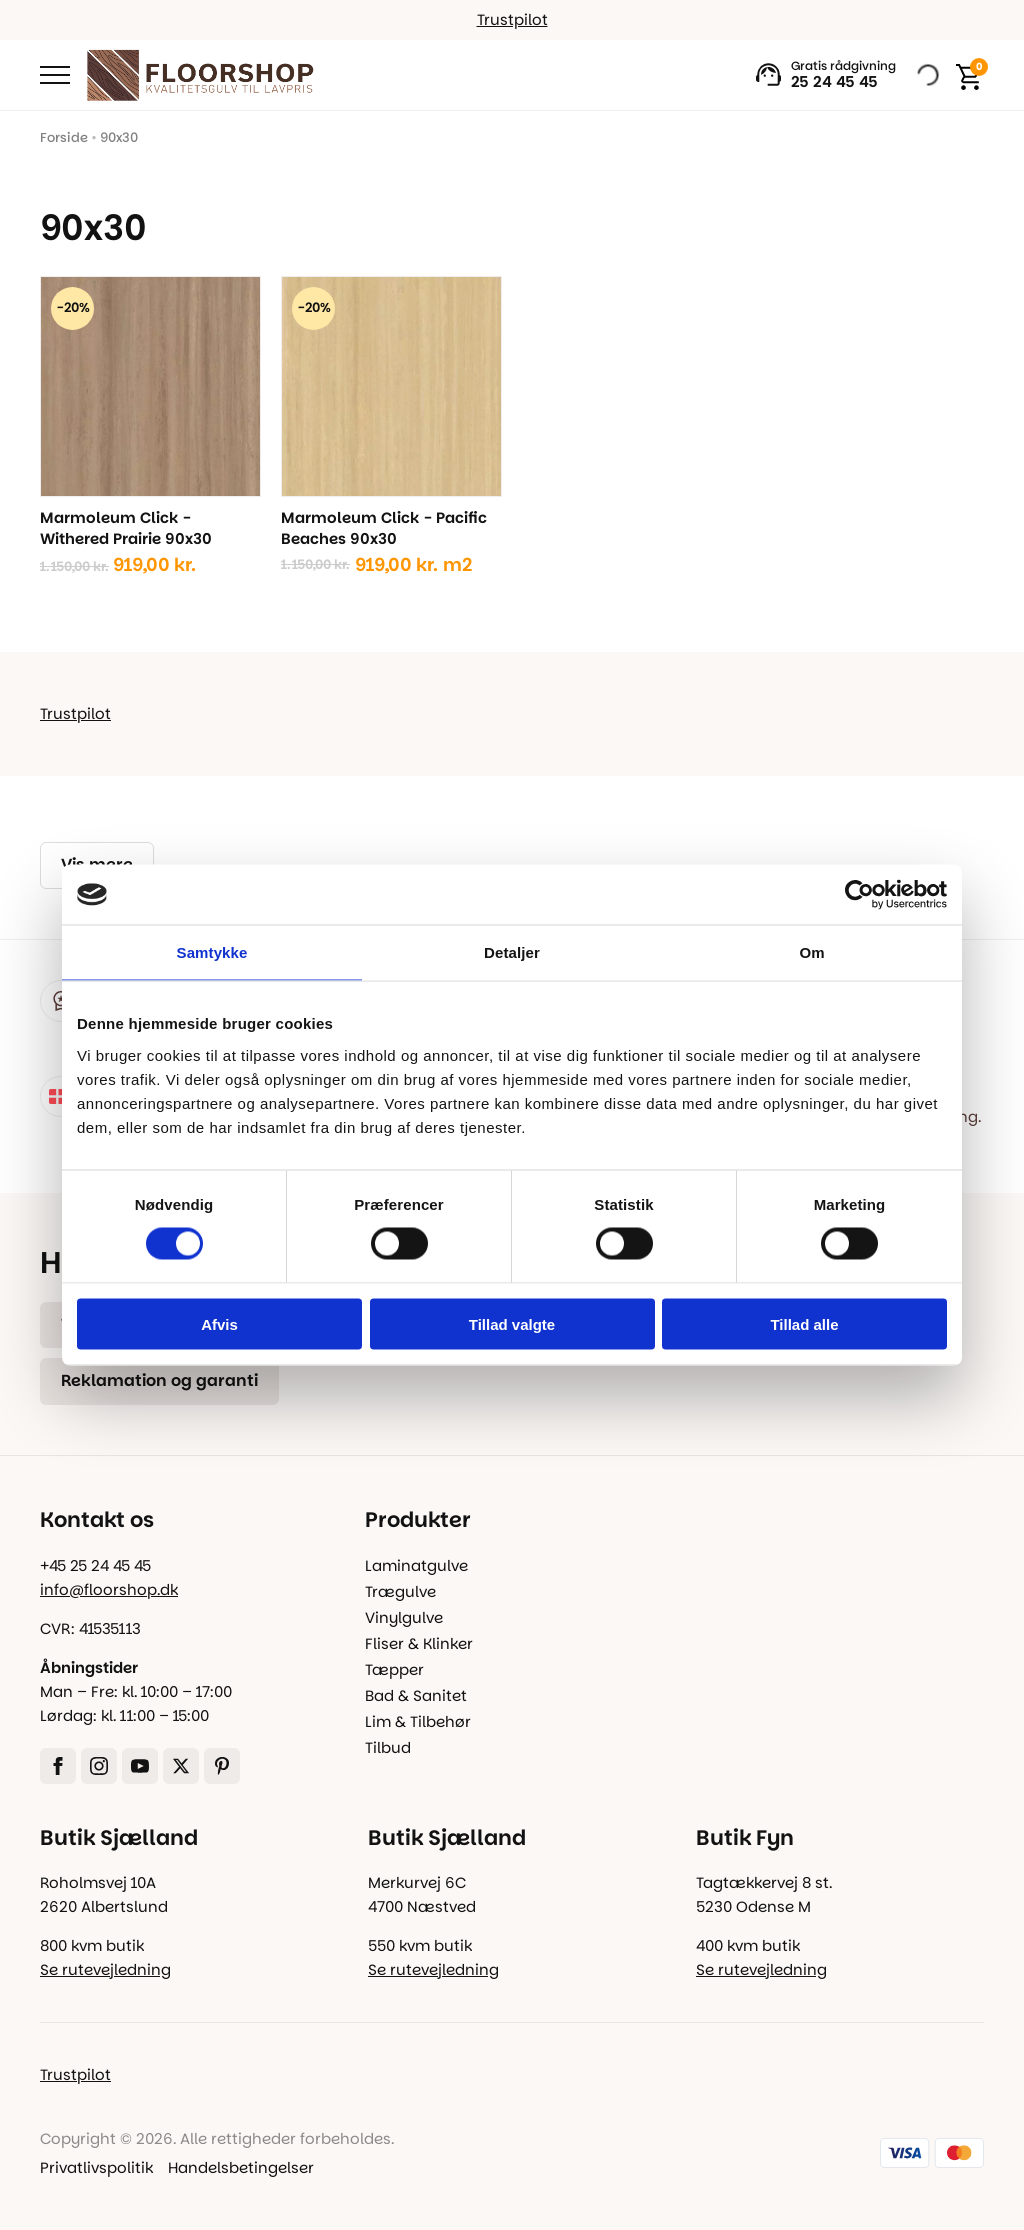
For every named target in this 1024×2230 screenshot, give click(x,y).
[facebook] (58, 1766)
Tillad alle (804, 1323)
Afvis (219, 1323)
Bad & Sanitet (416, 1695)
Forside (64, 137)
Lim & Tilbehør (418, 1721)
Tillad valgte (512, 1323)
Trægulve (400, 1591)
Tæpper (394, 1669)
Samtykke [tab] (212, 952)
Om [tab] (811, 952)
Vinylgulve (404, 1617)
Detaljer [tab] (512, 952)
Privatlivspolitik (96, 2167)
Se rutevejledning (105, 1969)
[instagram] (99, 1766)
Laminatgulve (416, 1565)
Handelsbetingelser (241, 2167)
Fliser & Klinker (419, 1643)
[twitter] (181, 1766)
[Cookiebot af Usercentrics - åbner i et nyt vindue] (859, 895)
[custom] (222, 1766)
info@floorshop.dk (109, 1589)
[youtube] (140, 1766)
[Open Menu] (55, 75)
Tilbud (388, 1747)
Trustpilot (512, 19)
